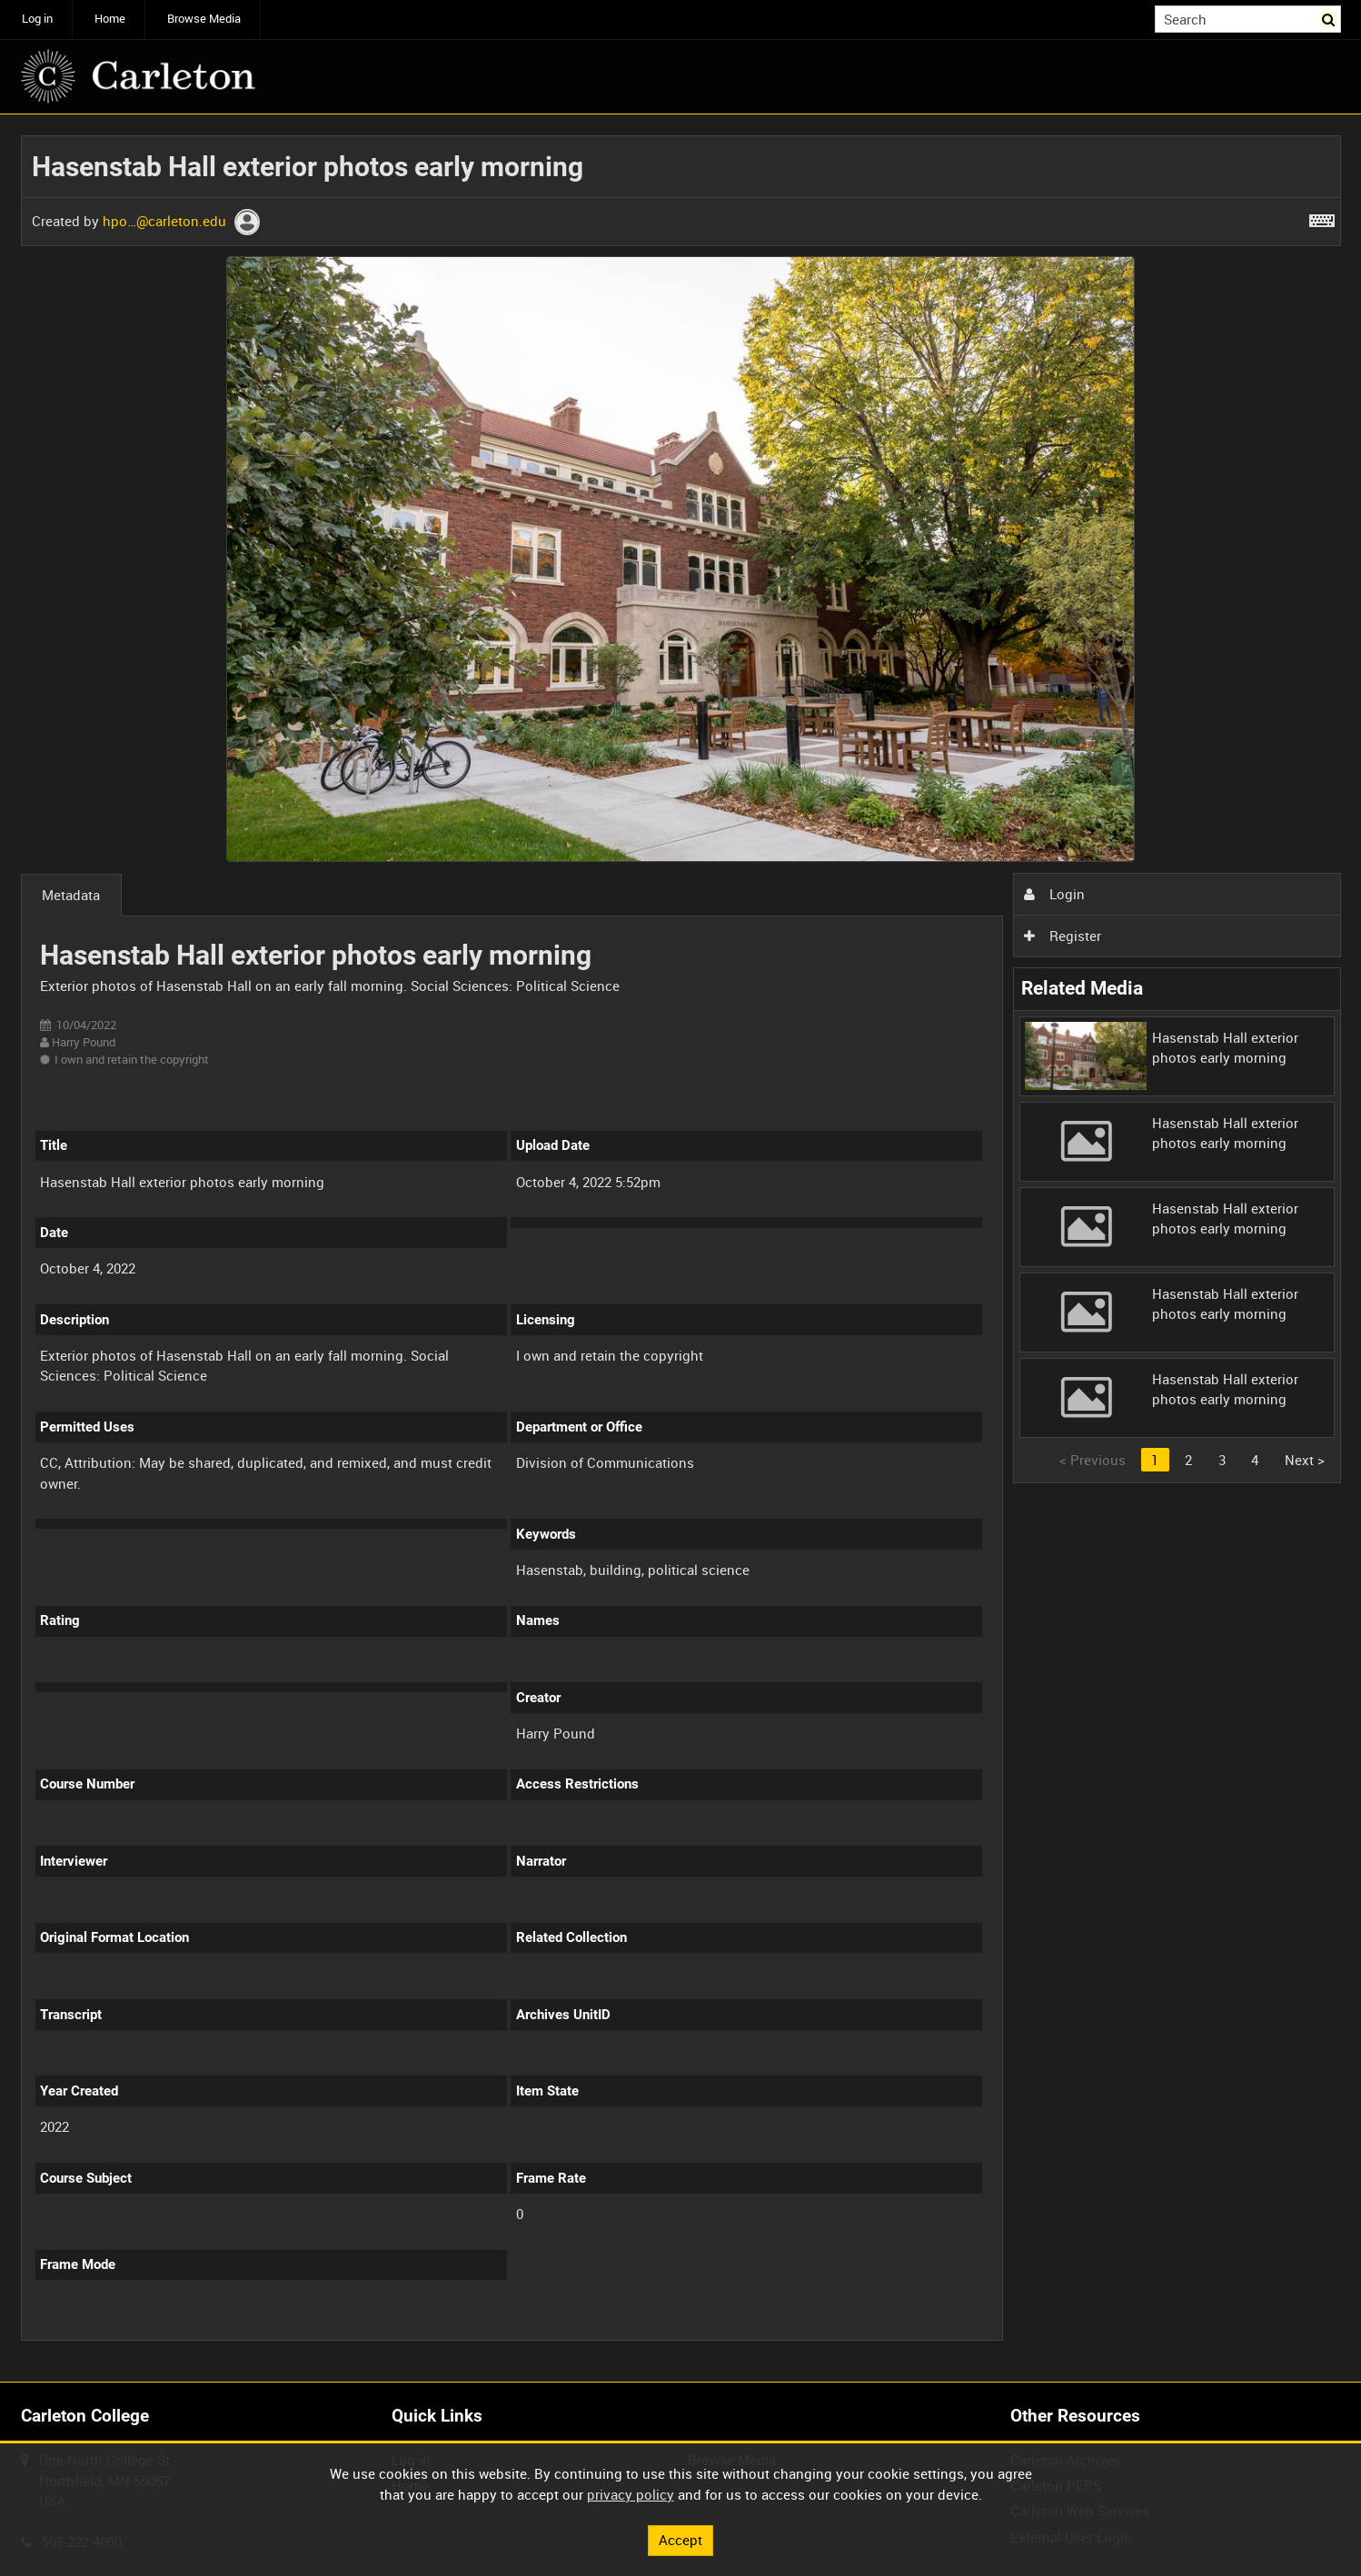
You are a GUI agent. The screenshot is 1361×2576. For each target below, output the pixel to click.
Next (1305, 1460)
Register (1062, 935)
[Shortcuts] (1322, 217)
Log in (37, 18)
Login (1054, 894)
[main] (681, 1248)
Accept (680, 2540)
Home (109, 18)
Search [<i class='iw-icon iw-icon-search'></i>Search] (1330, 18)
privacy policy (630, 2494)
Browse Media (204, 18)
